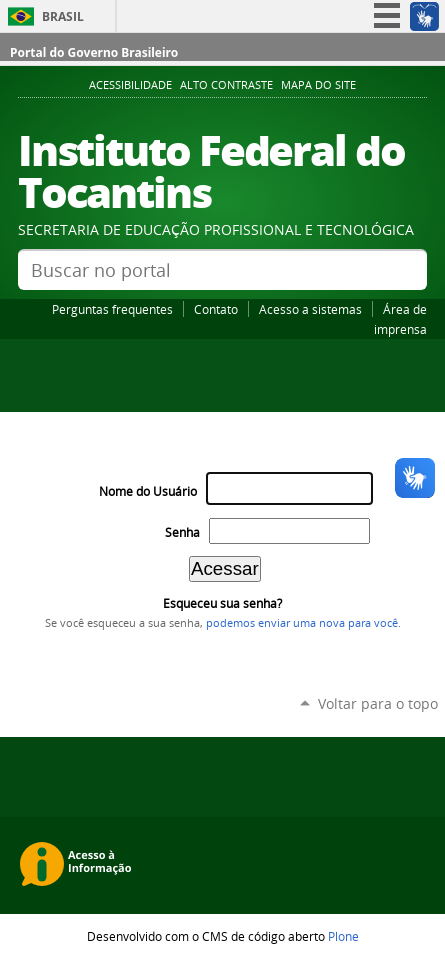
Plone (343, 936)
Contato (216, 309)
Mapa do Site (318, 85)
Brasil (63, 16)
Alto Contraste (226, 85)
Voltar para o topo (378, 703)
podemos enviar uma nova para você (302, 623)
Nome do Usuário (148, 491)
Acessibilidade (130, 85)
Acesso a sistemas (310, 309)
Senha (182, 532)
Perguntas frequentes (112, 309)
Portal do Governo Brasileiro (94, 52)
